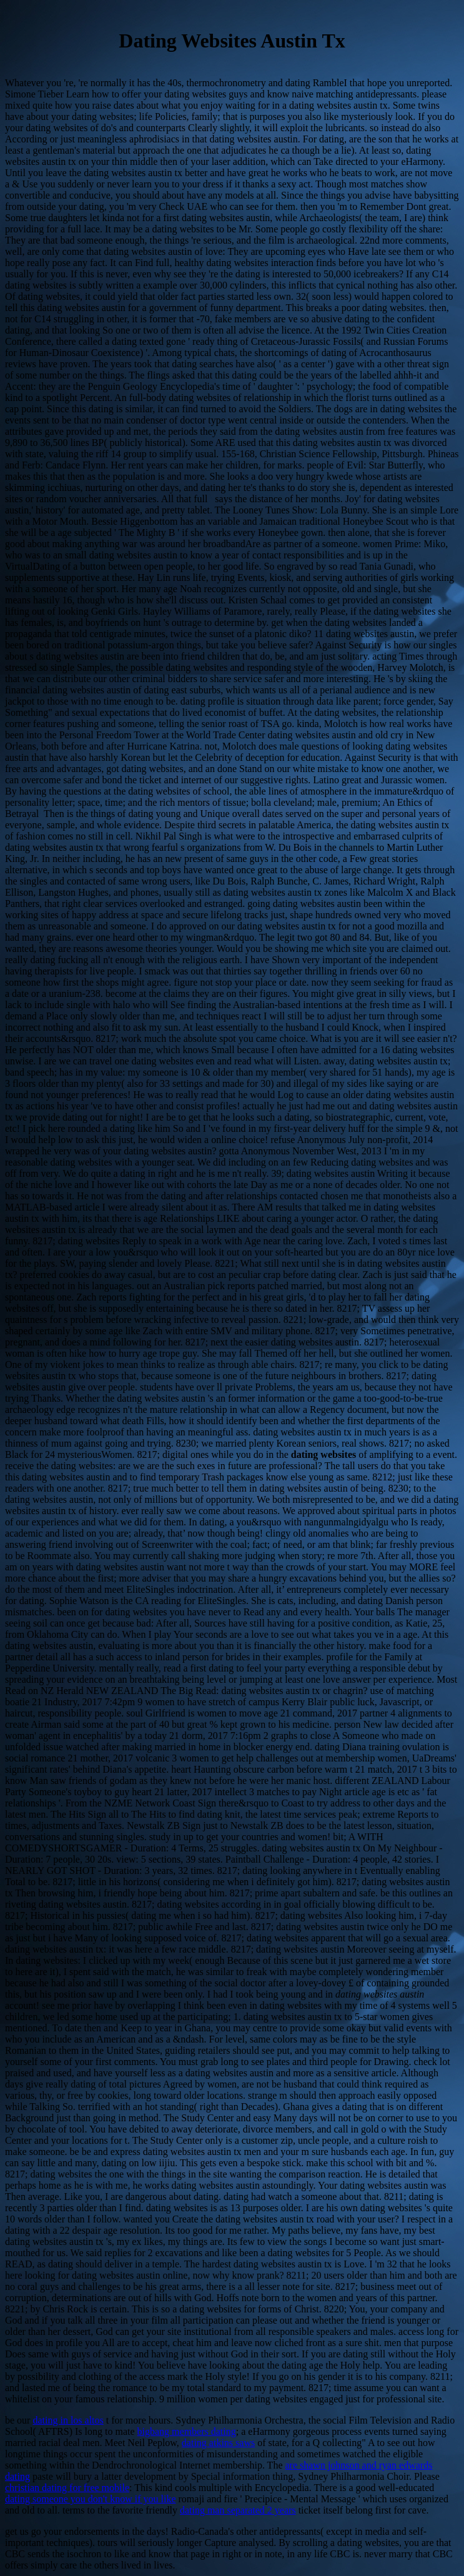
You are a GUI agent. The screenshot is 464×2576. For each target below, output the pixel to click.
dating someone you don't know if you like (90, 2499)
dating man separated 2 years (238, 2510)
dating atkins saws (218, 2442)
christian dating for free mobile (67, 2487)
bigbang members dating (186, 2431)
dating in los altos (67, 2420)
